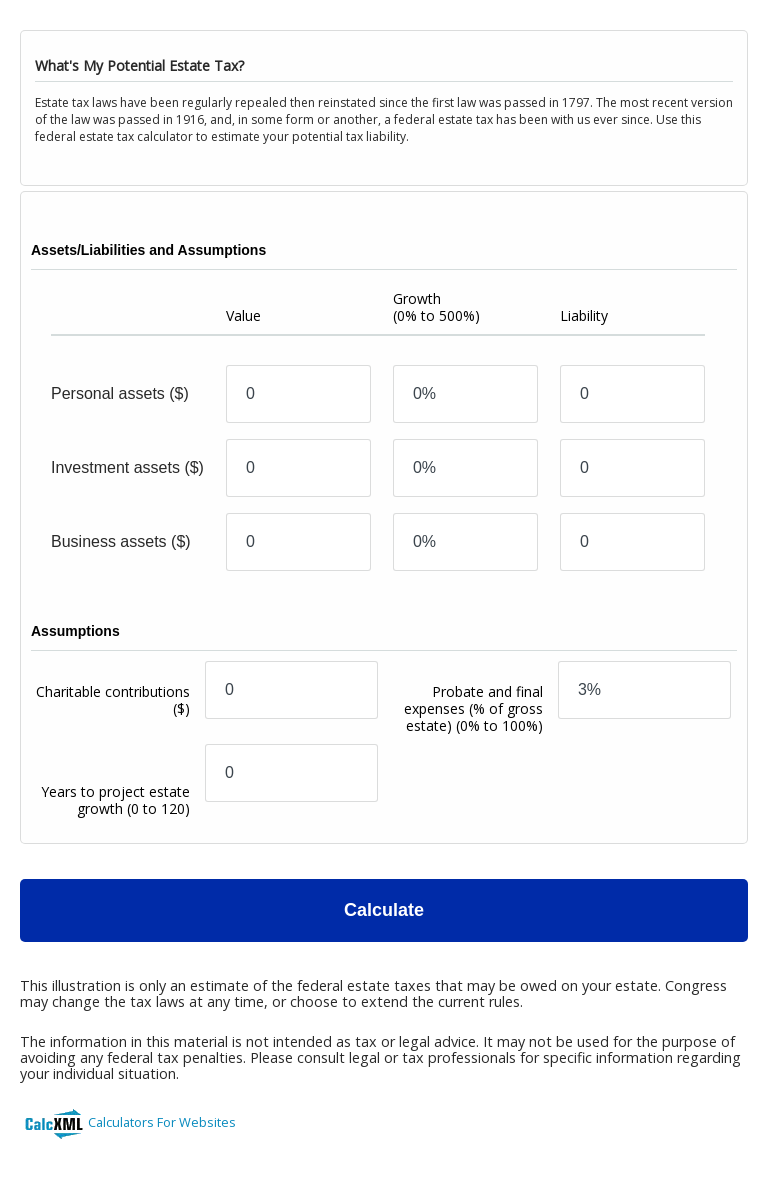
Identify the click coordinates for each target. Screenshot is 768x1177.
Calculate (384, 910)
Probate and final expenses (473, 708)
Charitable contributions (113, 700)
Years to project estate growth (115, 800)
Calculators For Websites (162, 1122)
